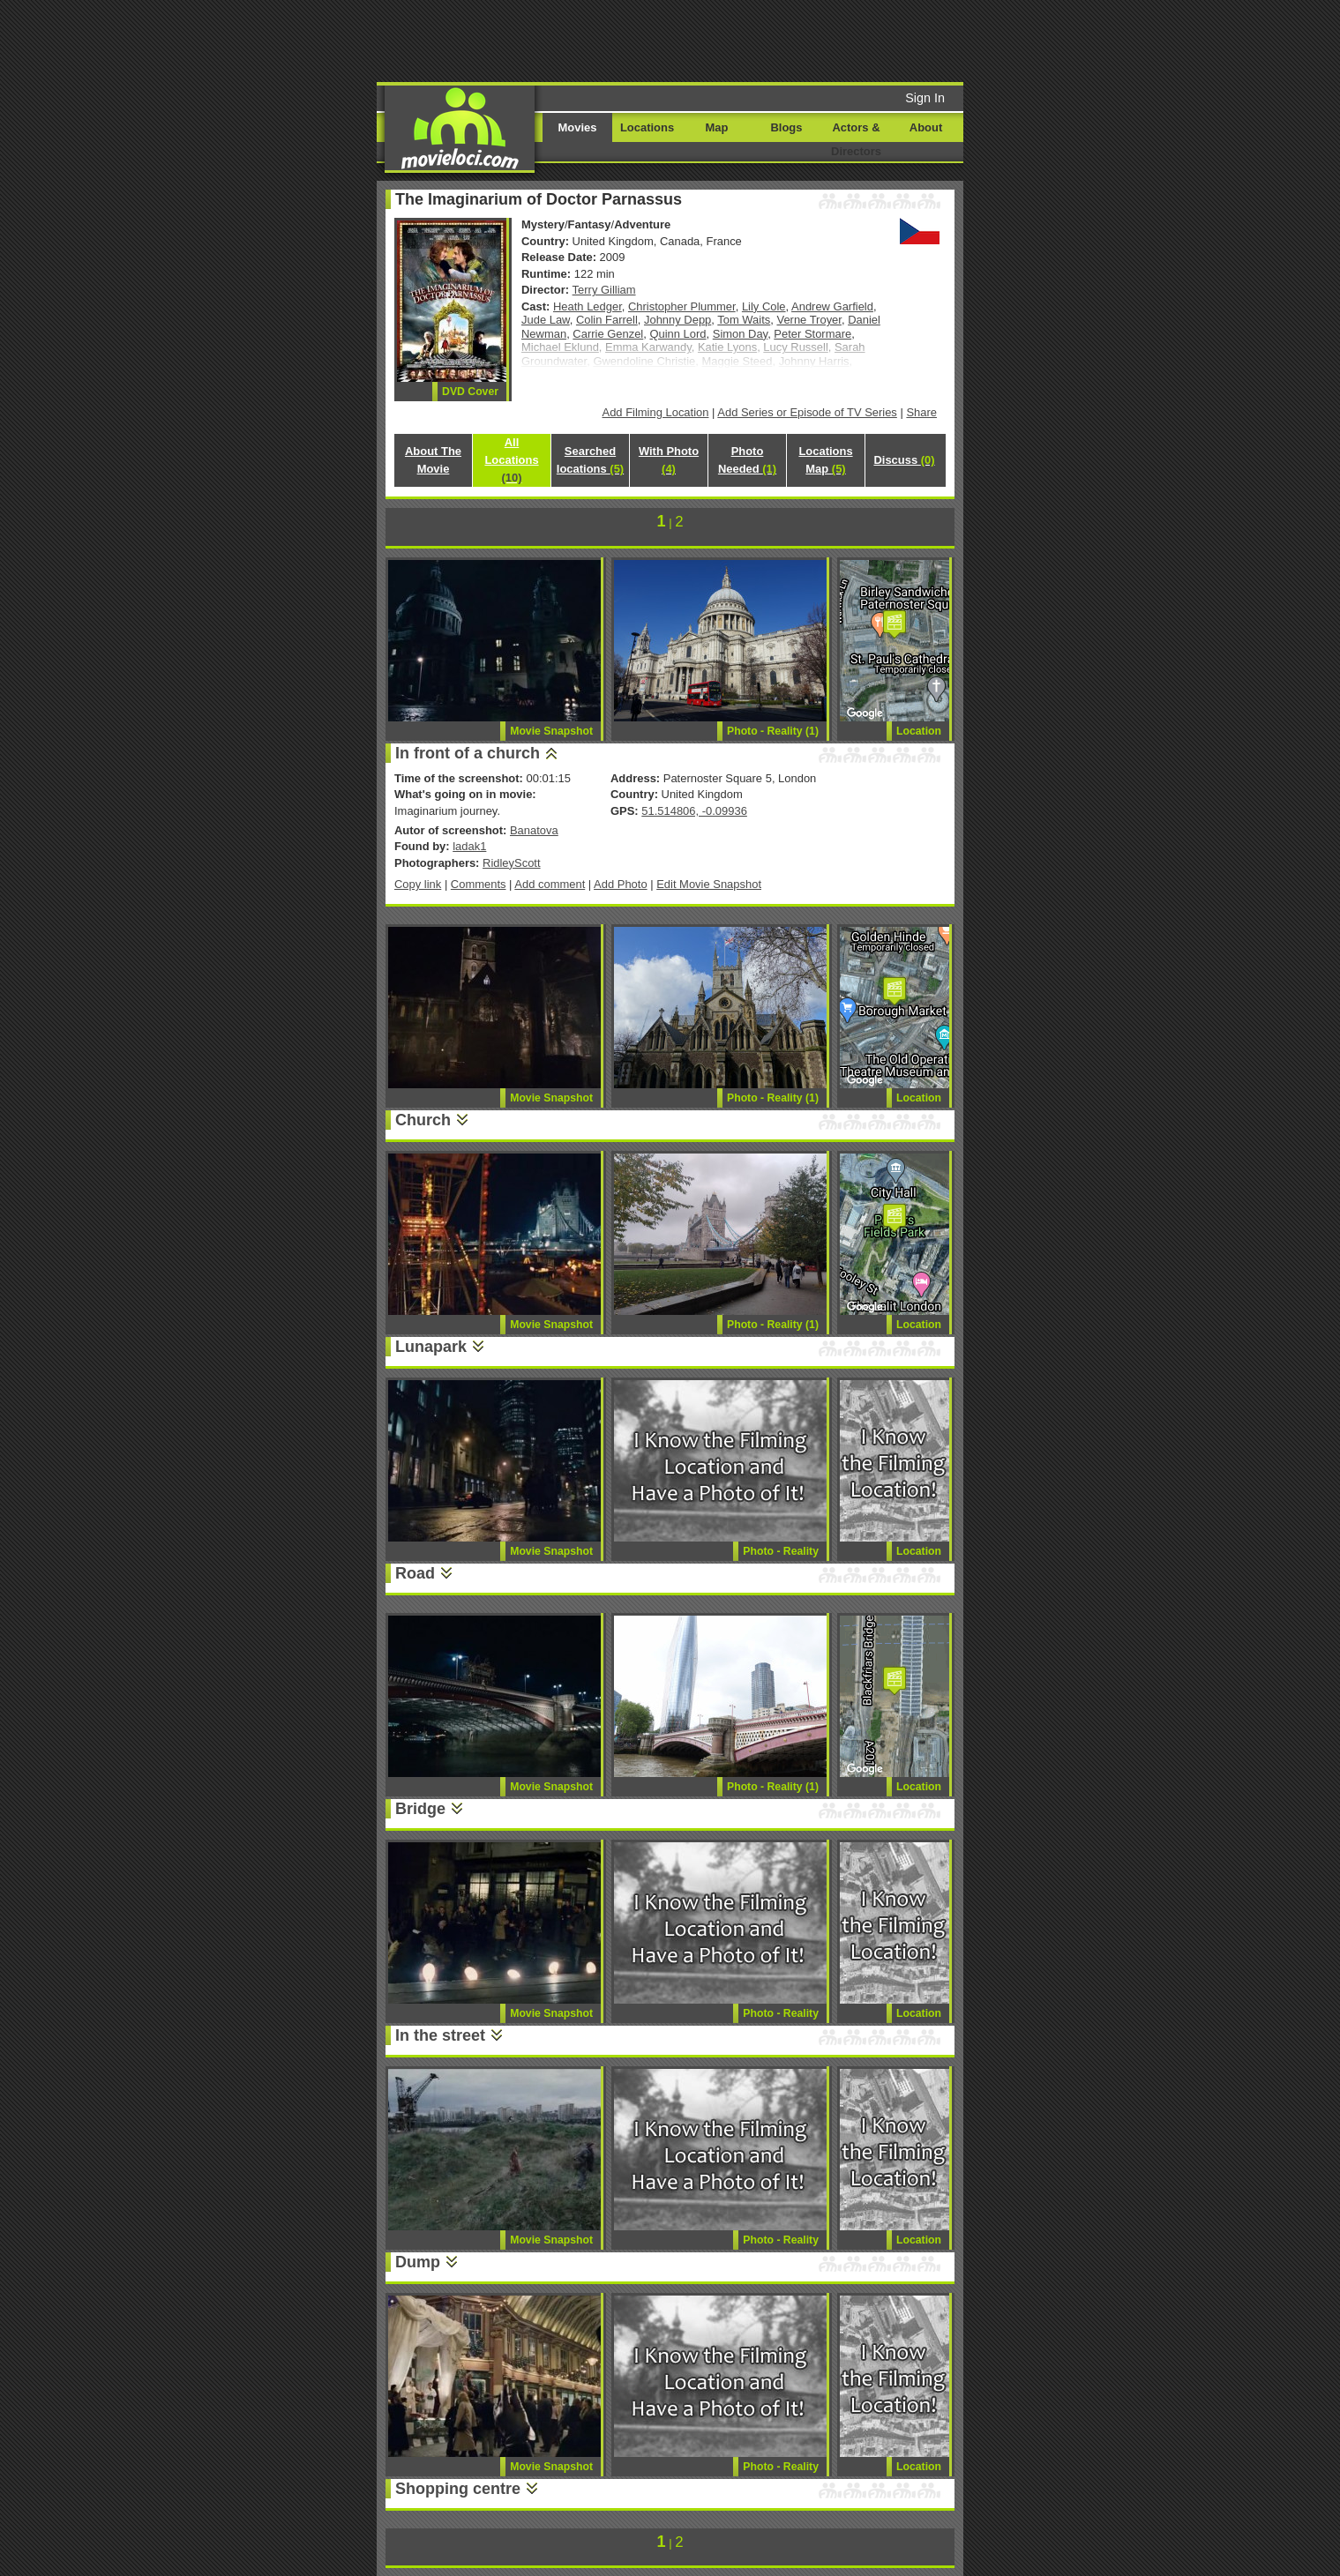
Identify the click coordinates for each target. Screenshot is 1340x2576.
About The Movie (433, 459)
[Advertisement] (804, 39)
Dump (417, 2262)
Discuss (903, 460)
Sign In (925, 98)
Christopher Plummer (682, 306)
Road (415, 1573)
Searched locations (590, 459)
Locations (647, 127)
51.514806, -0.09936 (694, 811)
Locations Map (825, 459)
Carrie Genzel (608, 333)
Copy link (417, 884)
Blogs (787, 127)
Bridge (420, 1809)
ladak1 (469, 846)
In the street (440, 2035)
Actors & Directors (856, 139)
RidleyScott (512, 863)
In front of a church (467, 753)
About (926, 127)
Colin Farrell (607, 319)
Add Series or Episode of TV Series (807, 412)
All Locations (511, 460)
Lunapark (431, 1346)
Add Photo (621, 884)
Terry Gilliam (604, 289)
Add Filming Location (656, 412)
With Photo (669, 459)
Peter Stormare (812, 333)
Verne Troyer (808, 319)
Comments (478, 884)
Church (423, 1120)
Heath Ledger (587, 306)
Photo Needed (747, 459)
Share (921, 412)
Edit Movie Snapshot (708, 884)
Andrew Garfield (832, 306)
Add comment (549, 884)
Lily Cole (764, 306)
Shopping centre (457, 2489)
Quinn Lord (677, 333)
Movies (577, 127)
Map (717, 127)
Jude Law (545, 319)
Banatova (534, 830)
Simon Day (740, 333)
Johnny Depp (677, 319)
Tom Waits (743, 319)
